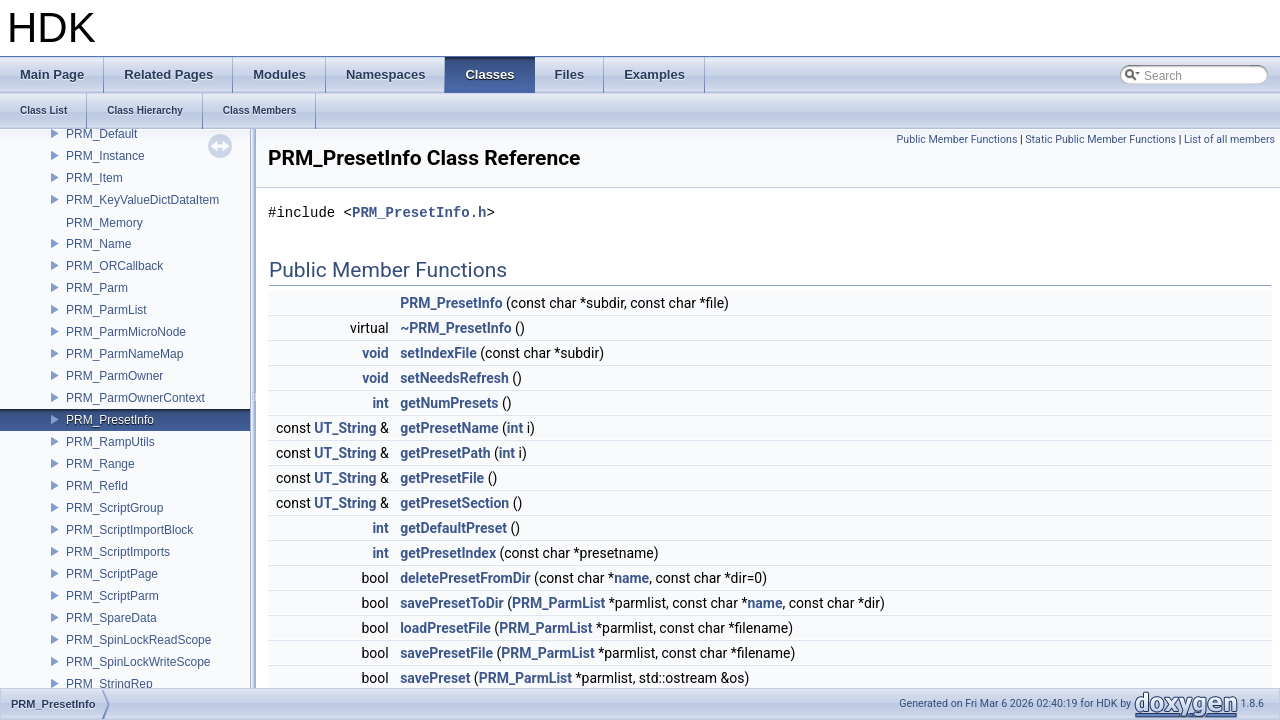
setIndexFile (438, 353)
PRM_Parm (97, 288)
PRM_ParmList (106, 310)
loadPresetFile (445, 628)
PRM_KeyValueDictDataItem (142, 200)
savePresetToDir (452, 603)
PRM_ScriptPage (112, 574)
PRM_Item (94, 178)
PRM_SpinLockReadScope (138, 640)
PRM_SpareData (111, 618)
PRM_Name (98, 244)
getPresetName (449, 428)
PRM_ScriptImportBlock (129, 530)
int (380, 403)
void (375, 353)
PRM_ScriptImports (118, 552)
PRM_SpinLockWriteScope (138, 662)
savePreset (435, 678)
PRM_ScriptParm (112, 596)
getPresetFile (442, 478)
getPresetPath (445, 453)
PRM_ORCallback (114, 266)
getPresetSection (454, 503)
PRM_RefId (97, 486)
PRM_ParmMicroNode (126, 332)
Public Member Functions (957, 139)
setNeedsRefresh (454, 378)
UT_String (345, 428)
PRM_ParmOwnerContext (135, 398)
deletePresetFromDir (465, 578)
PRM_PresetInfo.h (419, 212)
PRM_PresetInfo (110, 420)
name (631, 578)
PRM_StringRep (109, 684)
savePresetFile (446, 653)
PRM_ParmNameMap (124, 354)
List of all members (1229, 139)
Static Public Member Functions (1100, 139)
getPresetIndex (448, 553)
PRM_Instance (105, 156)
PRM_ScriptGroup (114, 508)
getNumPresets (449, 403)
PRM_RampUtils (110, 442)
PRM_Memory (104, 223)
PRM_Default (101, 134)
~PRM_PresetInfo (455, 328)
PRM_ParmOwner (114, 376)
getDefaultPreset (453, 528)
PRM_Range (100, 464)
